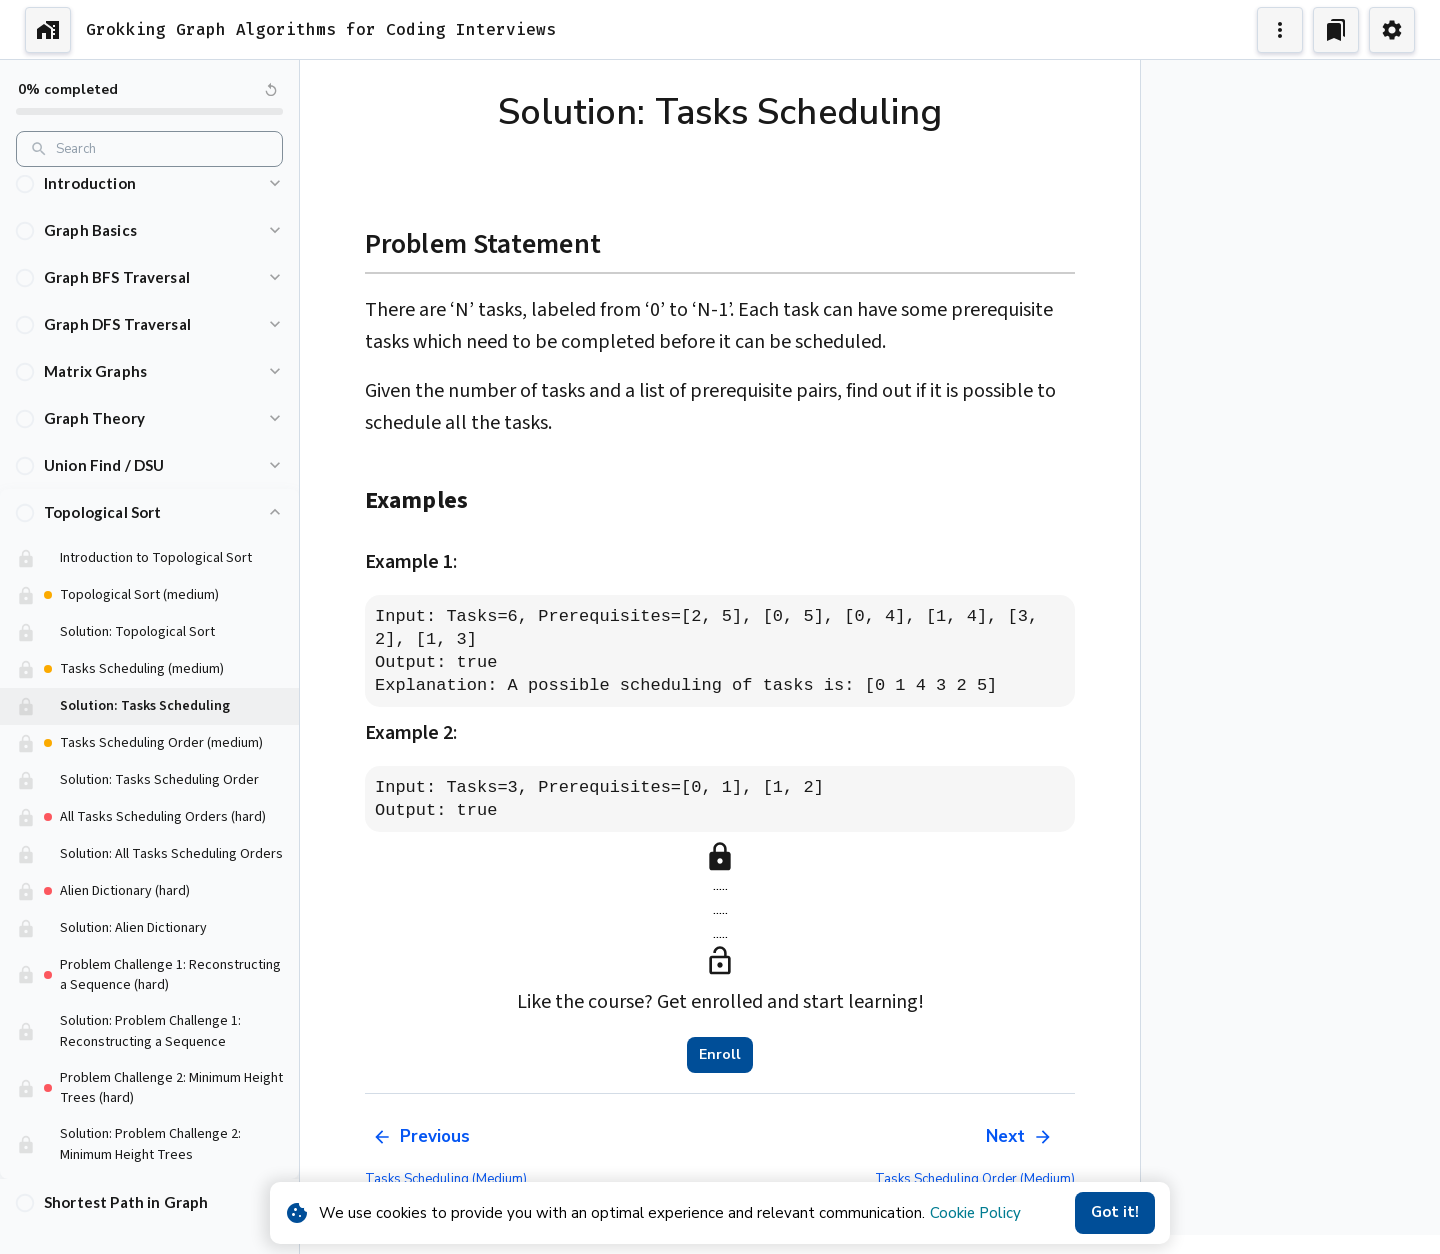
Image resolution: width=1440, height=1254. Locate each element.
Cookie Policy (975, 1213)
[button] (149, 183)
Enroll (720, 1055)
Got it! (1115, 1213)
